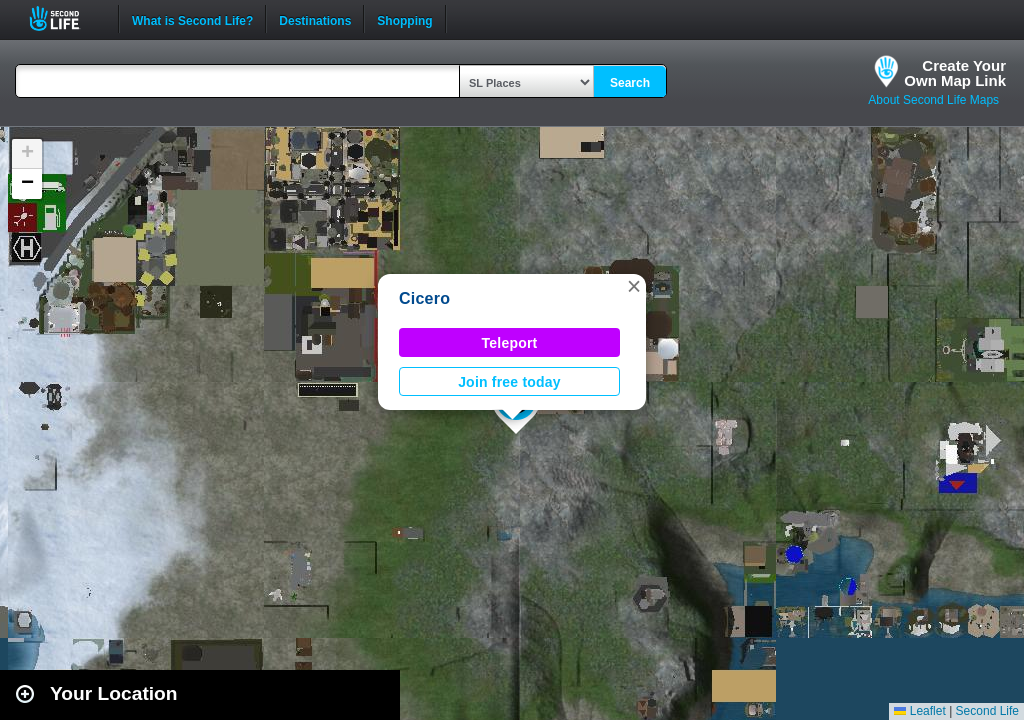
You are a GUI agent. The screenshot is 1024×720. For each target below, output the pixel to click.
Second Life (65, 18)
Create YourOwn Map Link (955, 73)
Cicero (424, 298)
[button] (634, 286)
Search (630, 83)
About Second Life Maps (933, 100)
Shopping (404, 19)
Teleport (510, 343)
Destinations (315, 19)
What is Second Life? (192, 19)
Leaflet (919, 711)
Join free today (509, 382)
